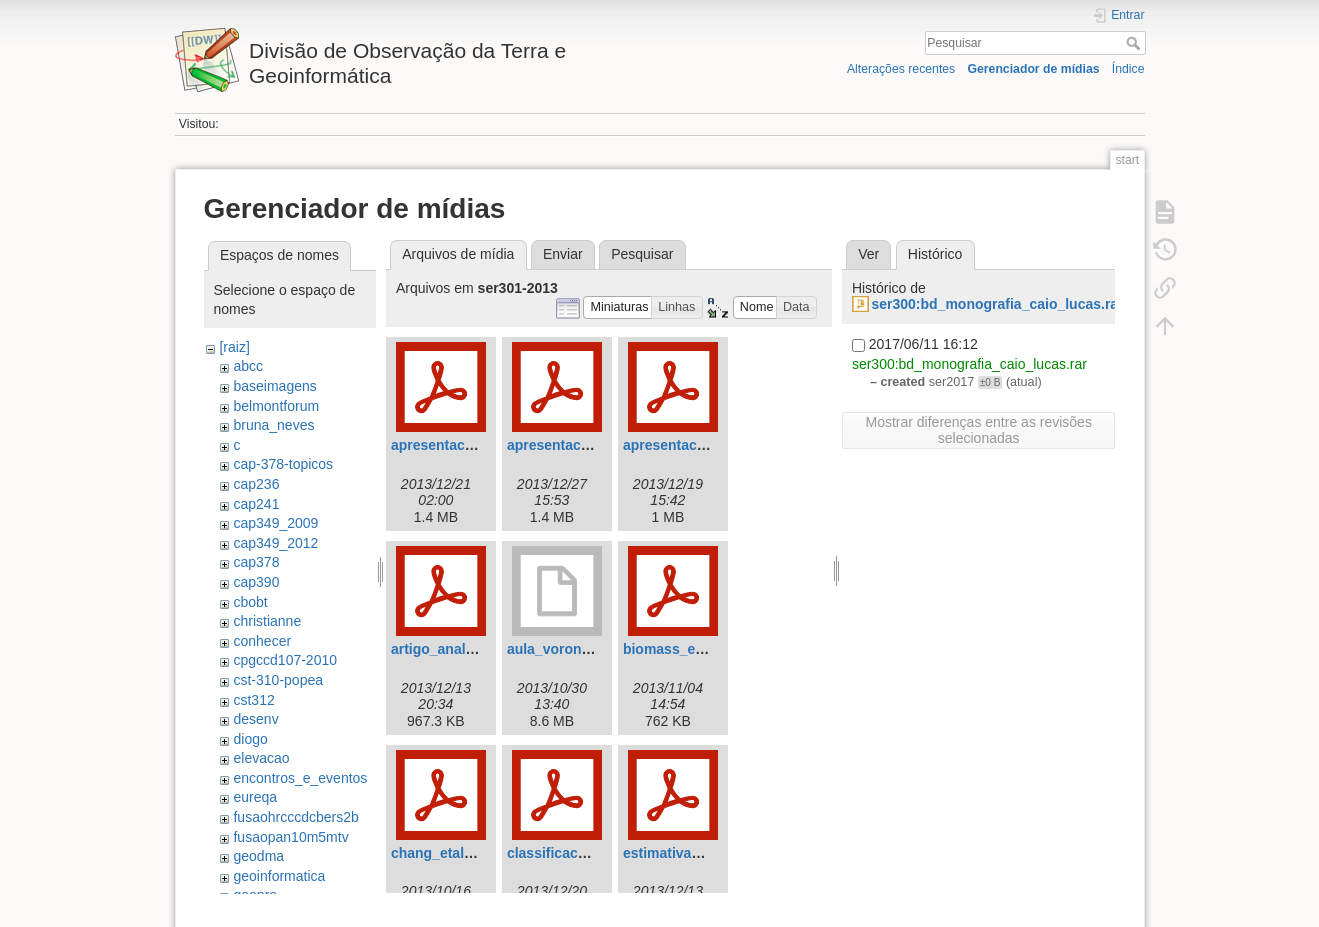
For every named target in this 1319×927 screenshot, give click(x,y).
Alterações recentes (901, 69)
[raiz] (234, 347)
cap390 (256, 582)
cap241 (256, 504)
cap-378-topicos (283, 464)
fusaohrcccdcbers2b (295, 817)
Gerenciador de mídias (1033, 69)
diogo (250, 739)
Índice (1128, 69)
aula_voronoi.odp (565, 649)
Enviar (563, 254)
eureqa (255, 797)
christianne (267, 621)
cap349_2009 (275, 523)
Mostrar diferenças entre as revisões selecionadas (978, 430)
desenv (255, 719)
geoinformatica (279, 876)
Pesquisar (1135, 43)
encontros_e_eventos (300, 778)
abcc (248, 366)
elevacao (261, 758)
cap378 (256, 562)
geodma (258, 856)
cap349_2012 (275, 543)
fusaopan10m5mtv (290, 837)
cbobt (250, 602)
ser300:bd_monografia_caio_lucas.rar (997, 304)
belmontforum (276, 406)
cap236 (256, 484)
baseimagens (274, 386)
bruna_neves (273, 425)
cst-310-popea (278, 680)
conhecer (262, 641)
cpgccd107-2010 (285, 660)
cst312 (253, 700)
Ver (868, 254)
